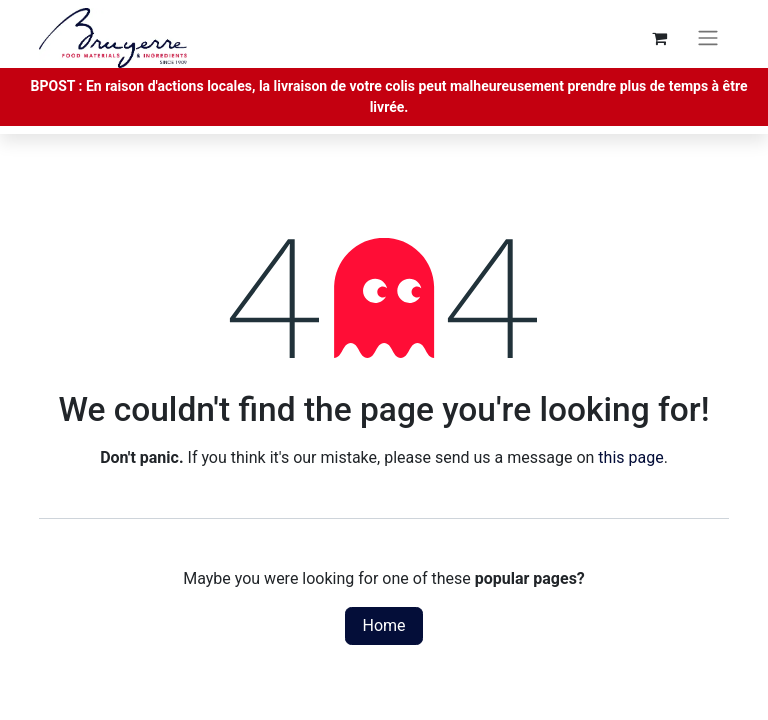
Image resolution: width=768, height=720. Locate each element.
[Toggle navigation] (708, 38)
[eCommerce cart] (659, 38)
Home (383, 625)
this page (630, 457)
